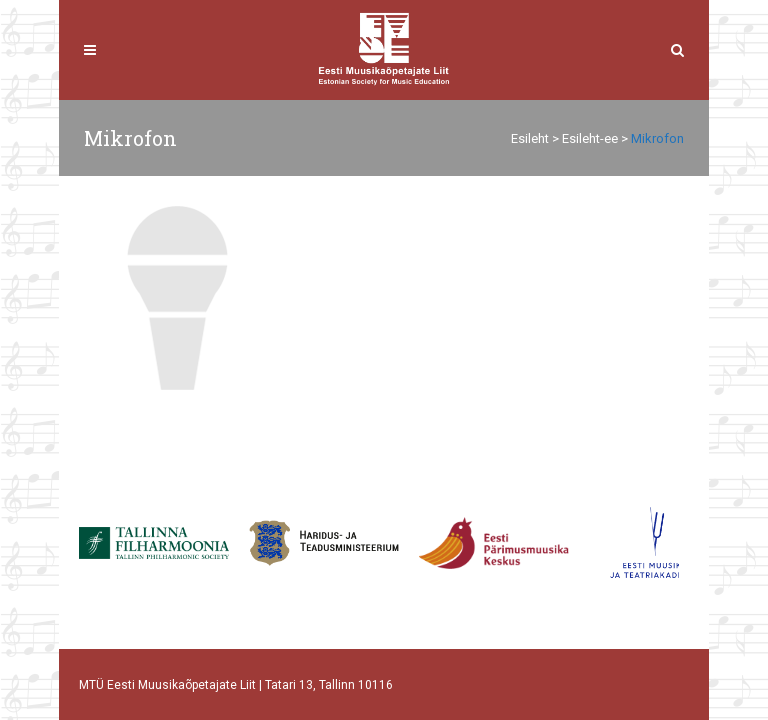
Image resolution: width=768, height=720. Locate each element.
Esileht (530, 138)
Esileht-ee (590, 138)
